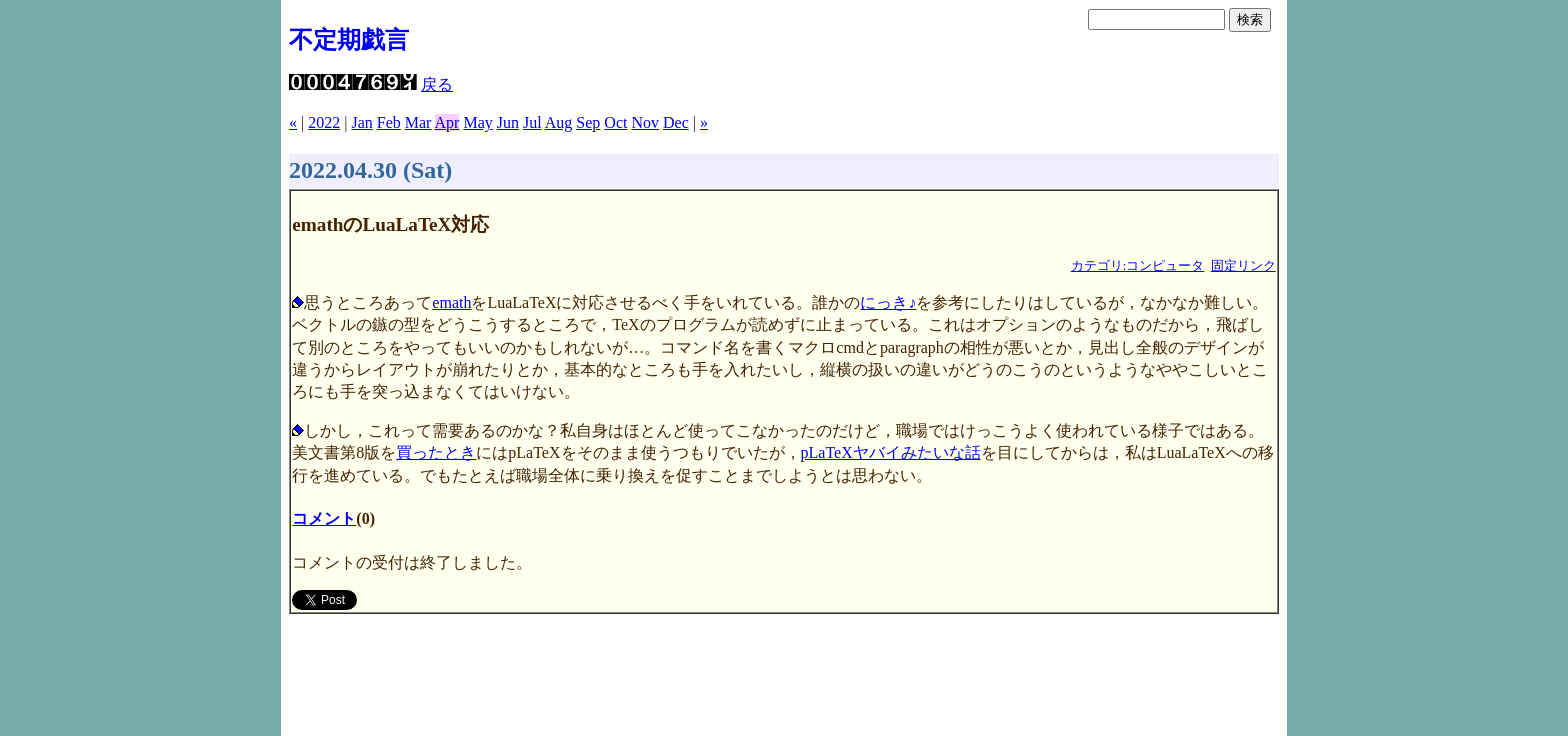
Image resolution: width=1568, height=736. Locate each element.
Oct (615, 122)
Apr (447, 122)
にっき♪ (888, 302)
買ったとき (436, 452)
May (477, 122)
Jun (508, 122)
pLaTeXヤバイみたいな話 (891, 452)
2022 (324, 122)
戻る (437, 84)
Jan (361, 122)
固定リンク (1243, 266)
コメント (324, 518)
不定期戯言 (349, 40)
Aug (559, 122)
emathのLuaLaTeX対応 (390, 224)
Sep (588, 122)
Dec (676, 122)
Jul (532, 122)
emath (451, 302)
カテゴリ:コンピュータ (1138, 266)
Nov (645, 122)
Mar (418, 122)
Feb (389, 122)
